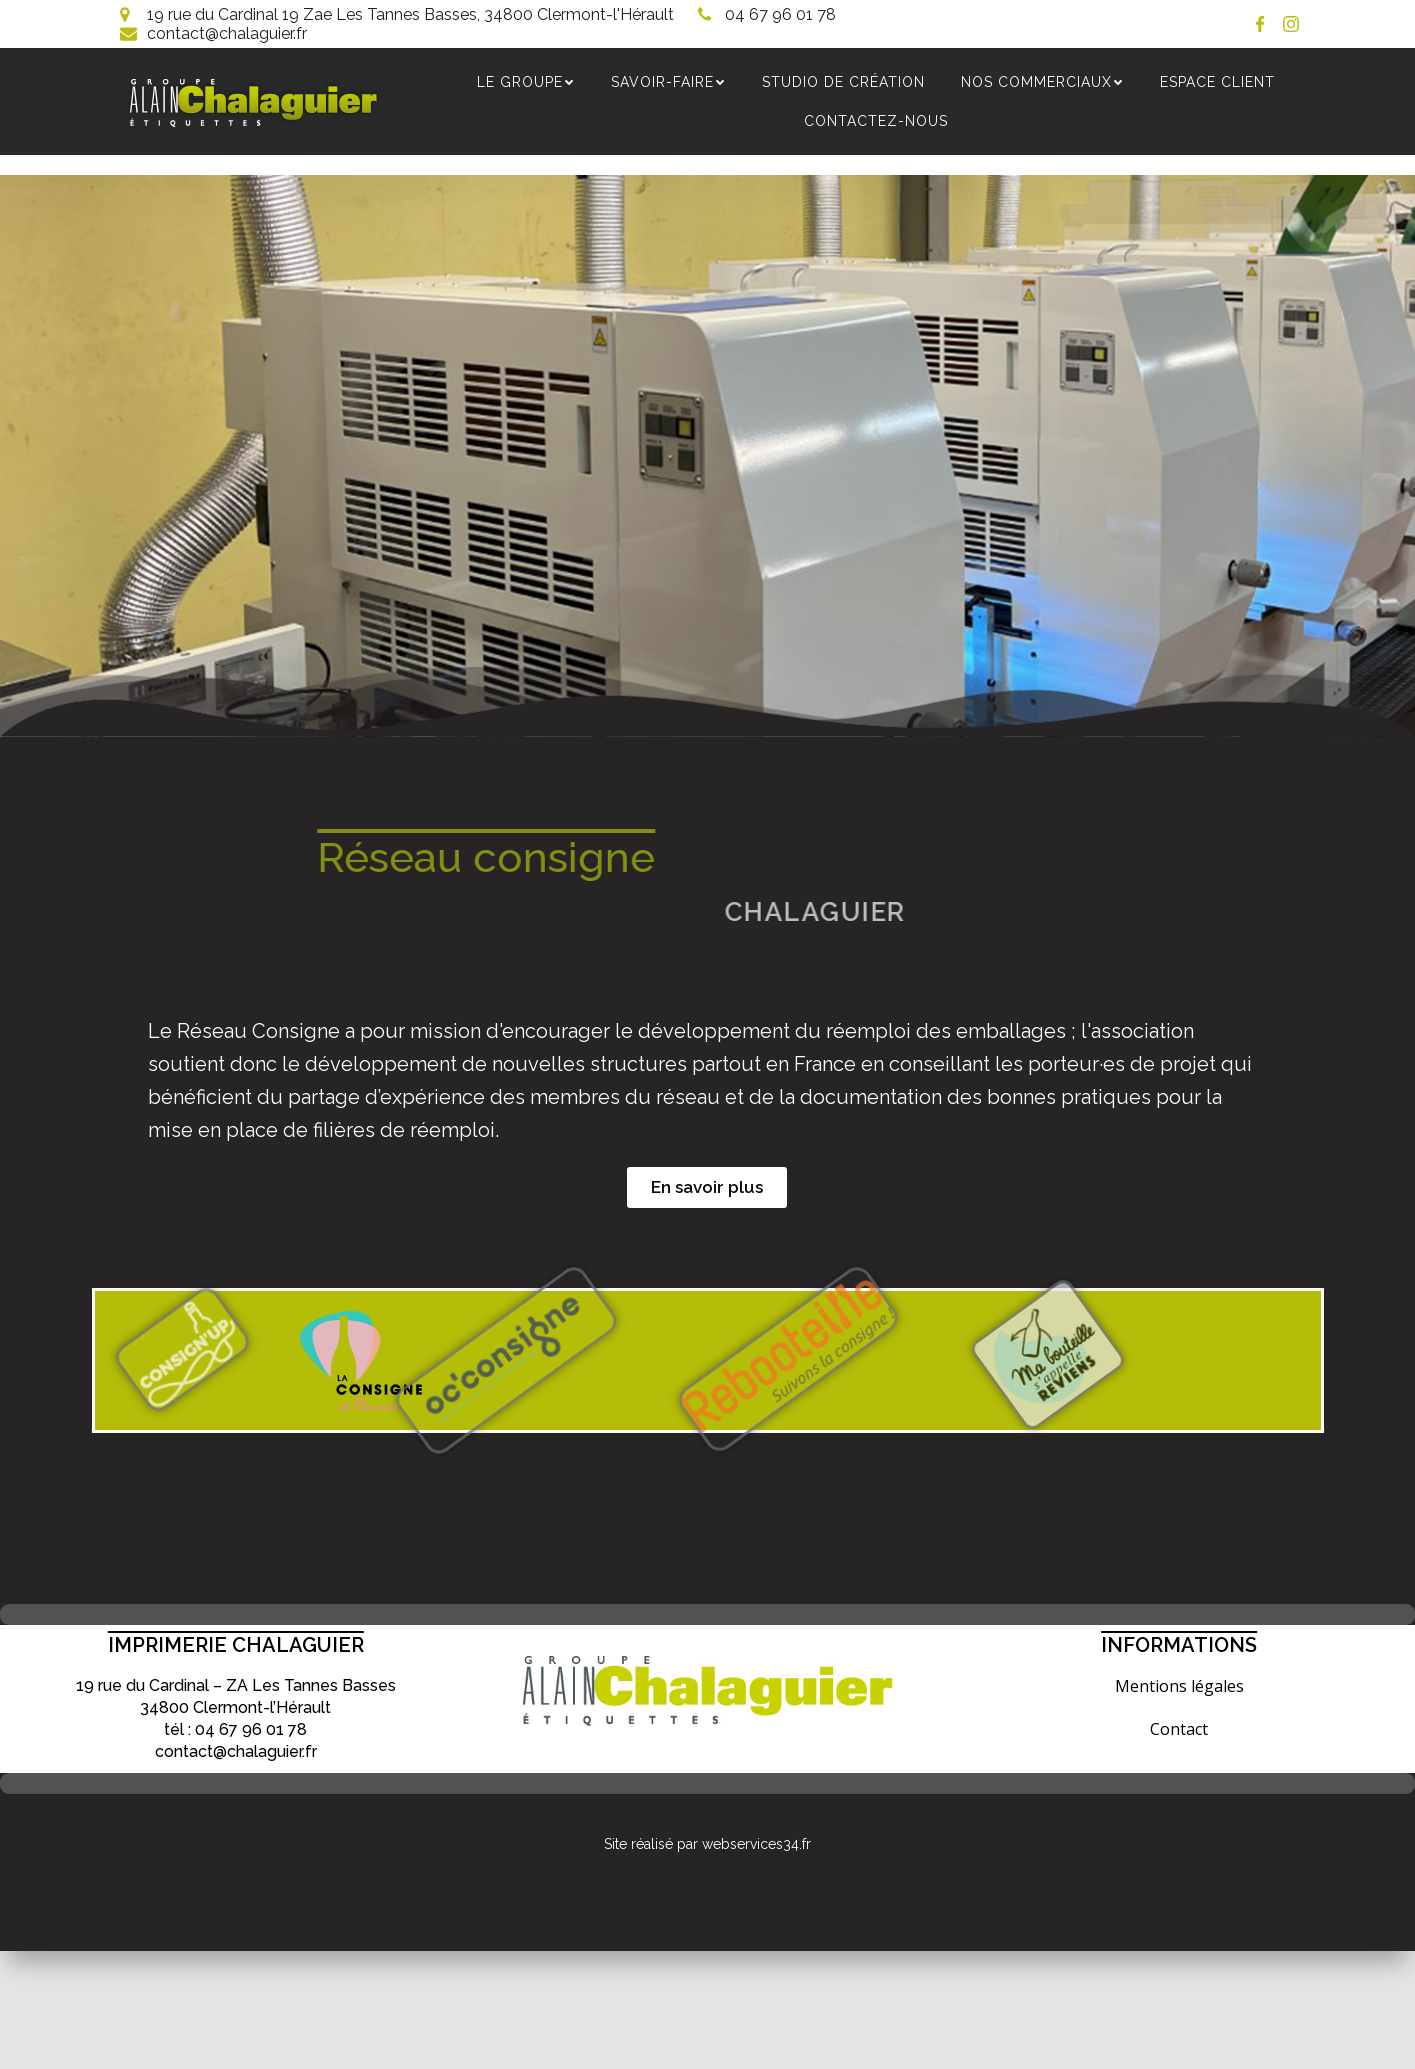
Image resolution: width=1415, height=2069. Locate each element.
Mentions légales (1179, 1687)
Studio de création (844, 82)
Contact (1179, 1730)
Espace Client (1218, 82)
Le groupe (527, 82)
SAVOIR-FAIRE (669, 82)
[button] (707, 1188)
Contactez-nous (877, 121)
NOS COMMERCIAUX (1043, 82)
